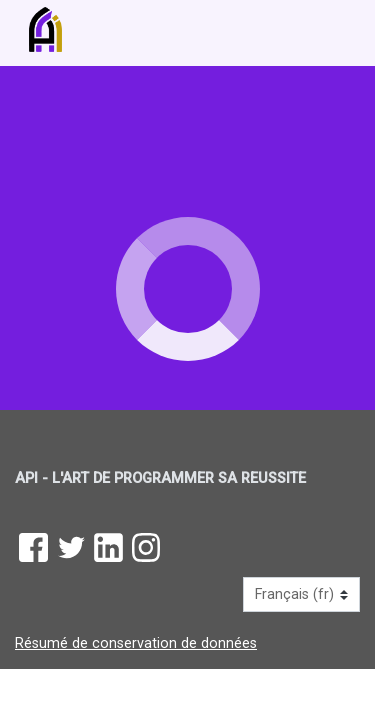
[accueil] (166, 29)
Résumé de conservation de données (136, 643)
